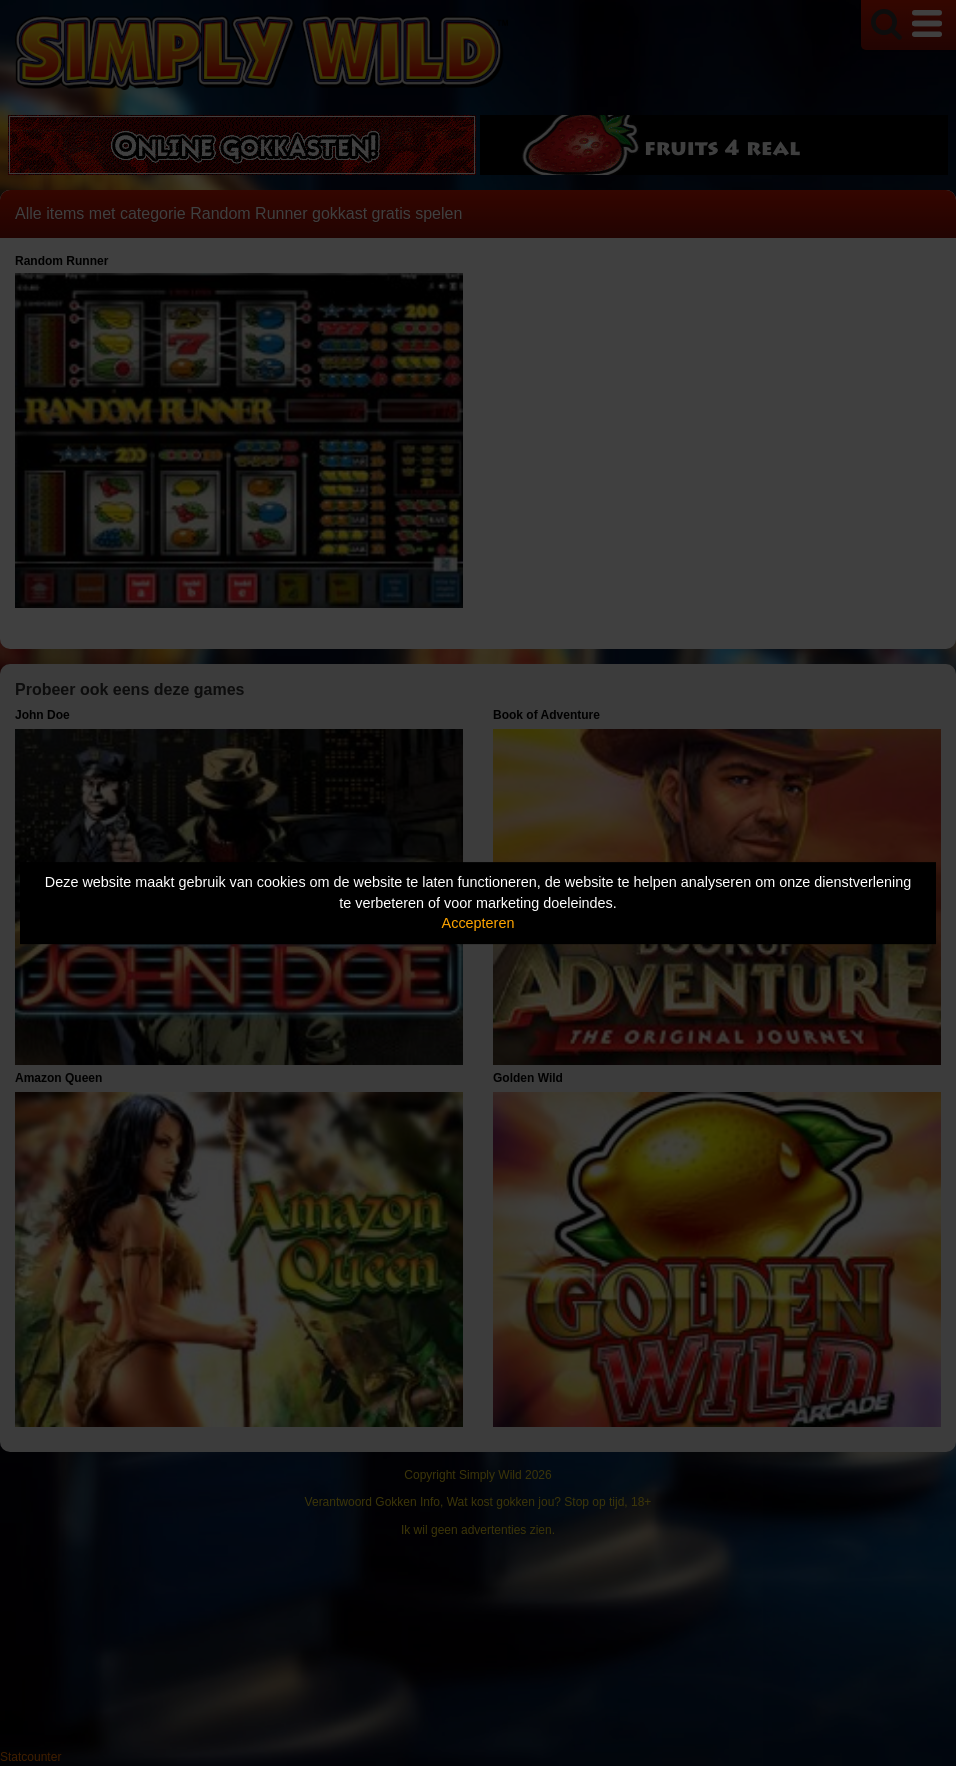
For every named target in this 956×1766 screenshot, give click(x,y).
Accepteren (478, 923)
